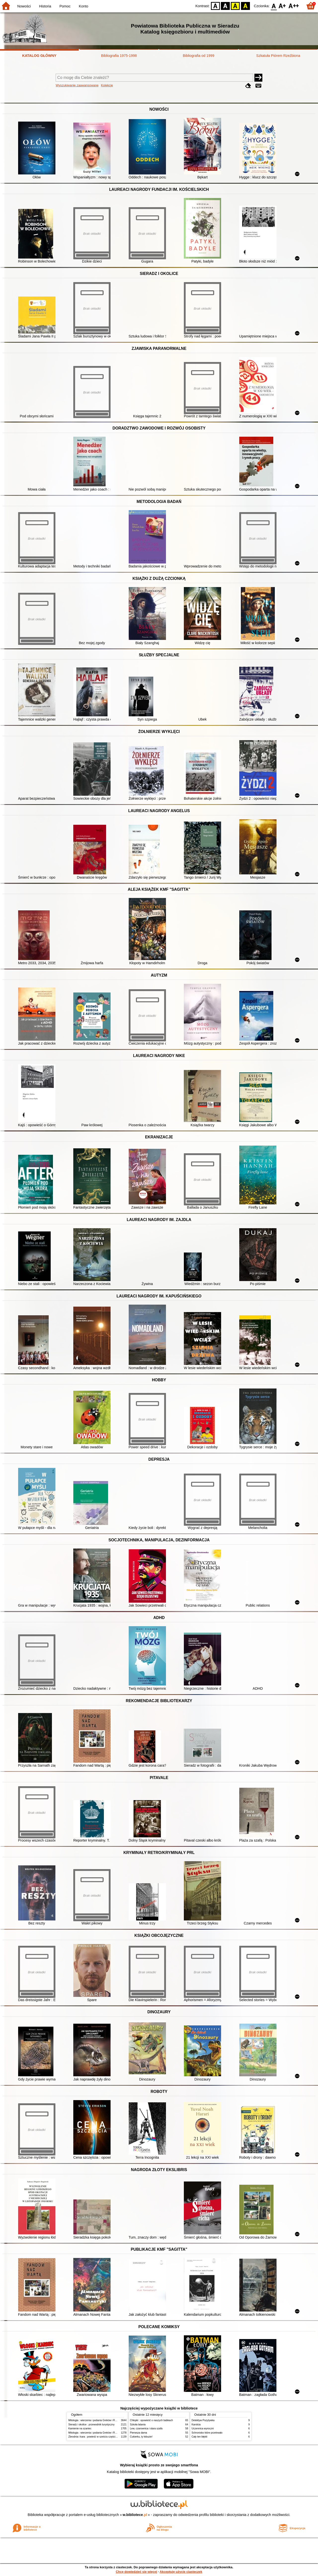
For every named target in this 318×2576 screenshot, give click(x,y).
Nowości (24, 6)
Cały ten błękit (199, 2436)
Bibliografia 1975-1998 (119, 56)
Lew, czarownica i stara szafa (146, 2428)
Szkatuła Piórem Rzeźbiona (278, 56)
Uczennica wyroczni (203, 2428)
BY (245, 5)
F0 (273, 5)
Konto (83, 6)
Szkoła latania (138, 2424)
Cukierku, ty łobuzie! (141, 2436)
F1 (282, 5)
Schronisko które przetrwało (207, 2432)
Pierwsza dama (138, 2432)
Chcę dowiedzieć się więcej (136, 2572)
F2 (293, 5)
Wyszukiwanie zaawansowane (77, 85)
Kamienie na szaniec (79, 2428)
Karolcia (196, 2424)
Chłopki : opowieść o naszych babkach (151, 2420)
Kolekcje (107, 85)
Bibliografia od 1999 (198, 56)
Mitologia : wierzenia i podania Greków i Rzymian (95, 2420)
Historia (45, 6)
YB (235, 5)
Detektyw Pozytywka (203, 2420)
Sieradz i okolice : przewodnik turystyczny (91, 2424)
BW (225, 5)
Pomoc (65, 6)
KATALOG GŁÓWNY (39, 56)
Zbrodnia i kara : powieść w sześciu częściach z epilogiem (100, 2436)
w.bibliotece (135, 2515)
